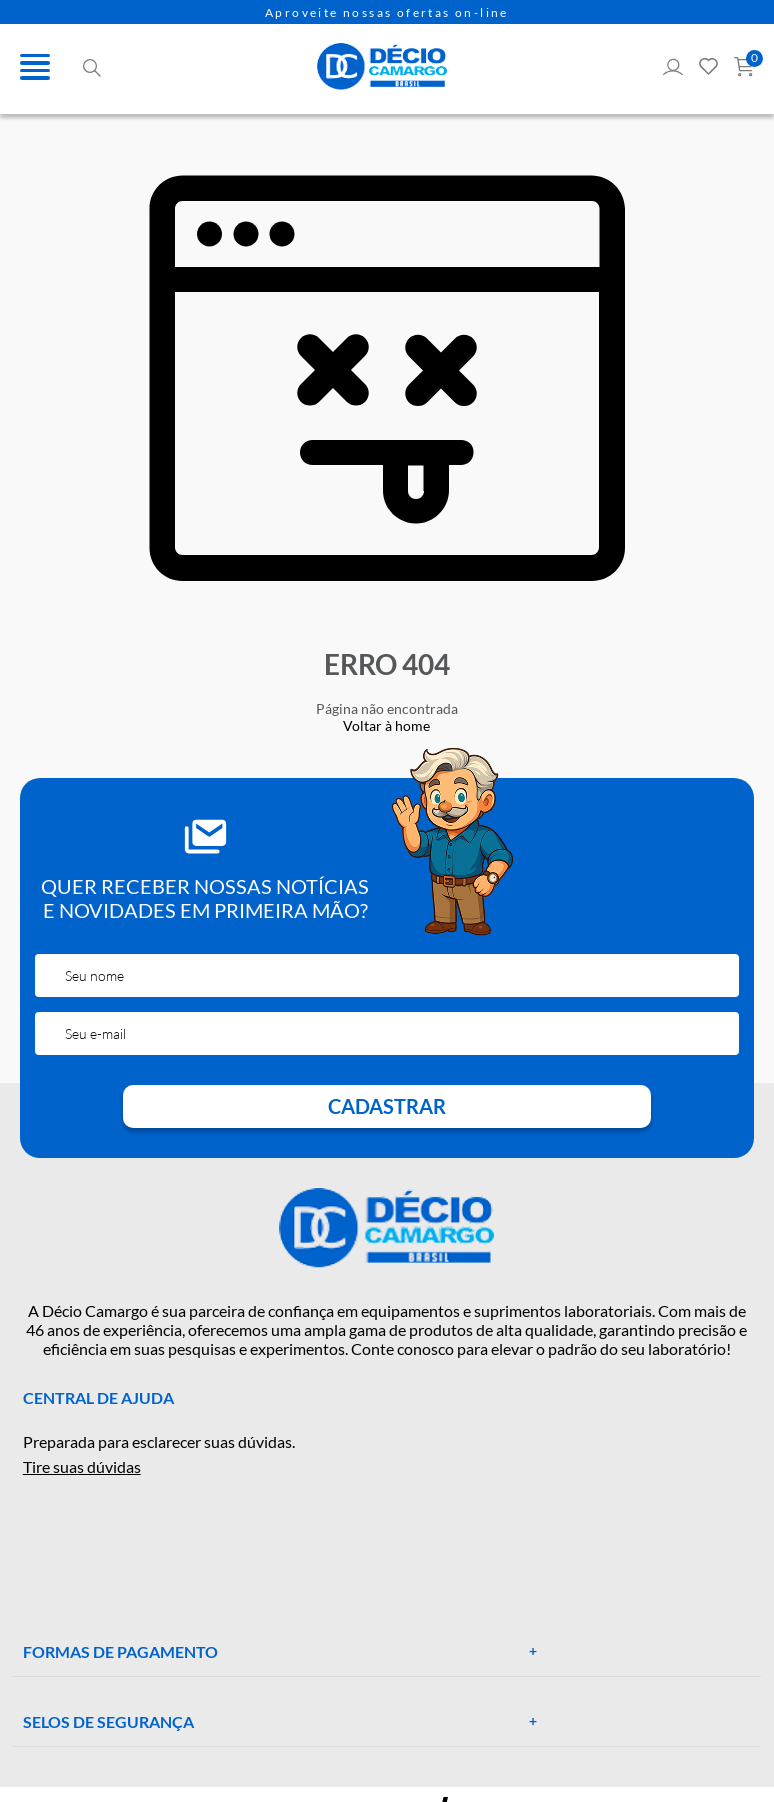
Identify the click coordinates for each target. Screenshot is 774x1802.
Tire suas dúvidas (82, 1466)
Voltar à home (386, 725)
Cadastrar (387, 1106)
